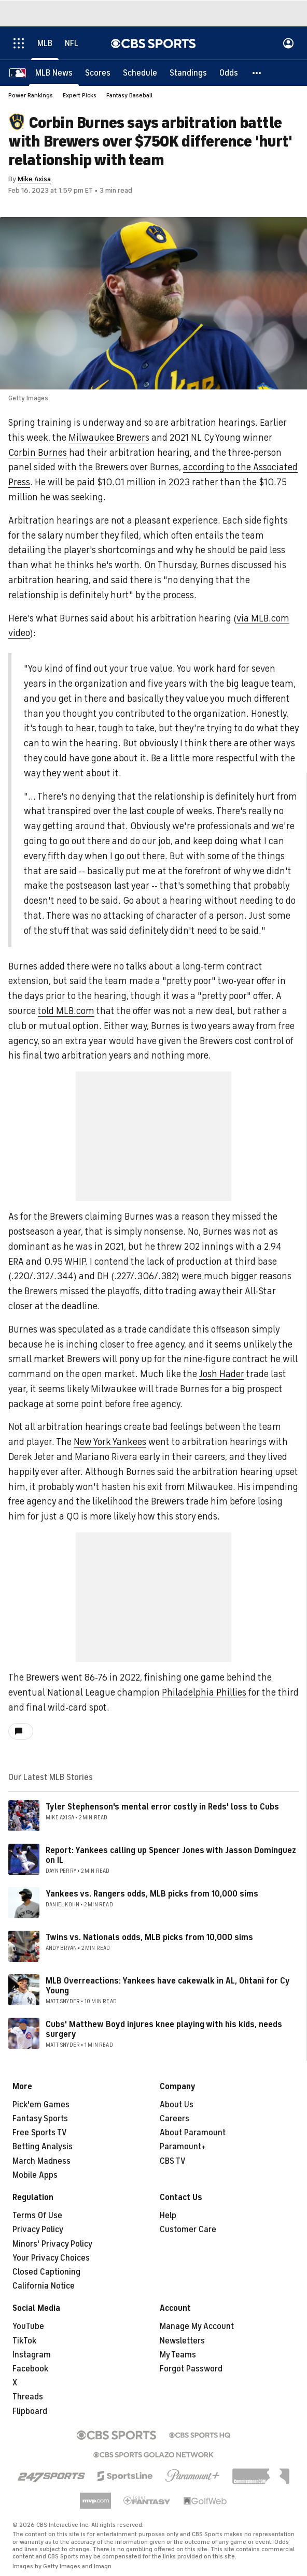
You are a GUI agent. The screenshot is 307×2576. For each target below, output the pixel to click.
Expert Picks (79, 95)
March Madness (41, 2161)
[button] (257, 72)
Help (168, 2215)
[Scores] (98, 72)
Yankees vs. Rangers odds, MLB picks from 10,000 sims (152, 1894)
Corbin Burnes (37, 452)
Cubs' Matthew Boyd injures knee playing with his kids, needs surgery (164, 2029)
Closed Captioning (46, 2272)
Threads (27, 2397)
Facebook (30, 2369)
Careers (174, 2119)
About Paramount (193, 2133)
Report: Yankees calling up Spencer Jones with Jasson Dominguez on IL (171, 1855)
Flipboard (29, 2411)
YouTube (28, 2326)
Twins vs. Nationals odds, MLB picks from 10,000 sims (149, 1937)
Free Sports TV (39, 2133)
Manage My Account (197, 2326)
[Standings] (188, 72)
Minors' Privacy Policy (52, 2244)
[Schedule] (140, 72)
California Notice (43, 2286)
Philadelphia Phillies (204, 1692)
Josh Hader (221, 1374)
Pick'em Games (40, 2105)
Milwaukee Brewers (108, 437)
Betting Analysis (42, 2146)
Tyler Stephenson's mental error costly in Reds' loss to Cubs (162, 1807)
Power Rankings (30, 95)
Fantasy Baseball (129, 95)
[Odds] (228, 72)
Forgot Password (191, 2369)
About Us (176, 2105)
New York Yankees (110, 1442)
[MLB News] (54, 72)
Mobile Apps (35, 2175)
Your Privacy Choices (51, 2258)
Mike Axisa (34, 179)
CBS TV (173, 2161)
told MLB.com (66, 1011)
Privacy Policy (37, 2229)
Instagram (31, 2355)
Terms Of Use (37, 2215)
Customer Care (188, 2229)
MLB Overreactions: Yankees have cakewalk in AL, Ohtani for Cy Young (167, 1986)
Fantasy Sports (40, 2119)
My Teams (178, 2355)
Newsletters (182, 2341)
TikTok (24, 2341)
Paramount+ (183, 2146)
